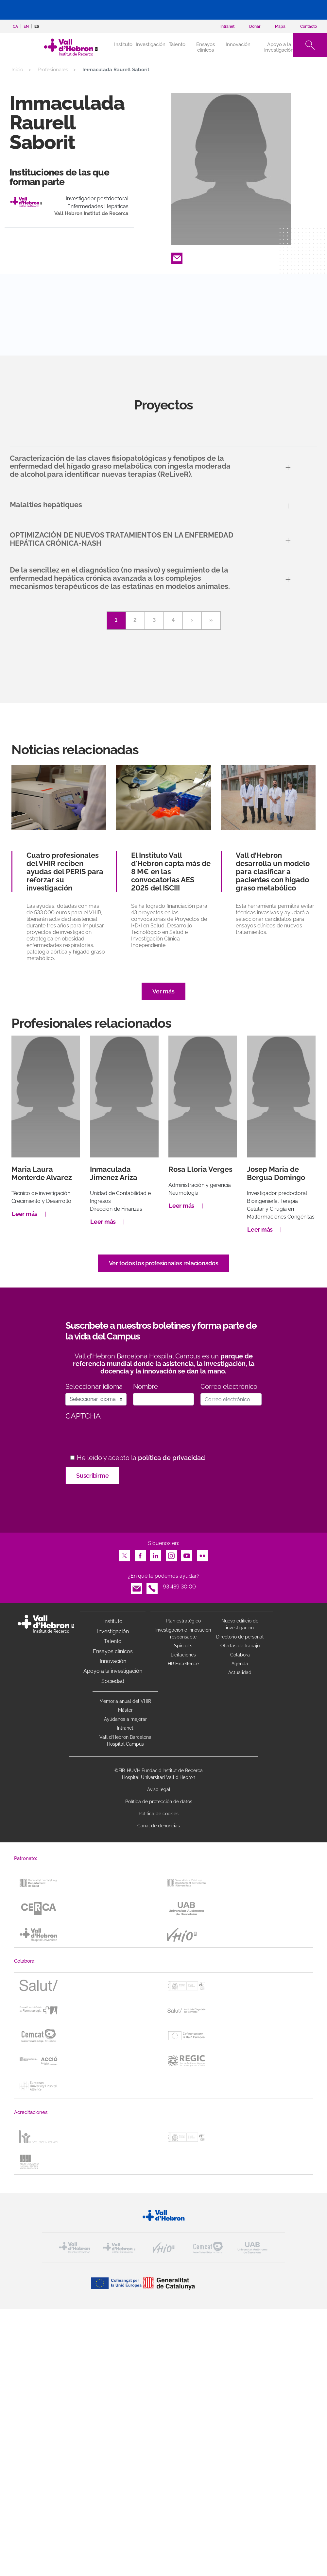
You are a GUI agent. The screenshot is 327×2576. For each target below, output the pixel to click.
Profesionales (53, 70)
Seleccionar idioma (94, 1386)
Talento (177, 44)
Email (176, 256)
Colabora (240, 1654)
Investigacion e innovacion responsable (183, 1633)
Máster (125, 1710)
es (36, 26)
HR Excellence (183, 1663)
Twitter (124, 1554)
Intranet (125, 1728)
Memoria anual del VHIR (125, 1701)
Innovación (238, 44)
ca (15, 26)
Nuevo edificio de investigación (239, 1624)
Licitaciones (183, 1654)
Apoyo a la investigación (279, 47)
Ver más (163, 991)
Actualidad (239, 1672)
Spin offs (183, 1645)
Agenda (240, 1663)
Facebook (140, 1554)
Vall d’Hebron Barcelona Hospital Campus (125, 1741)
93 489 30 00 (179, 1587)
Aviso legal (158, 1789)
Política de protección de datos (158, 1801)
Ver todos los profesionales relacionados (163, 1263)
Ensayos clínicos (205, 47)
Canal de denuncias (158, 1825)
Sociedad (112, 1681)
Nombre (145, 1386)
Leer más (24, 1213)
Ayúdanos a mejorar (125, 1719)
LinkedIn (155, 1554)
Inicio (17, 70)
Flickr (202, 1554)
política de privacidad (171, 1458)
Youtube (186, 1554)
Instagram (171, 1554)
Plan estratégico (183, 1620)
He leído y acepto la (141, 1458)
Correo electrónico (228, 1386)
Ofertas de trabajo (240, 1645)
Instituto (113, 1621)
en (26, 26)
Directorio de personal (240, 1636)
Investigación (150, 44)
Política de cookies (159, 1813)
